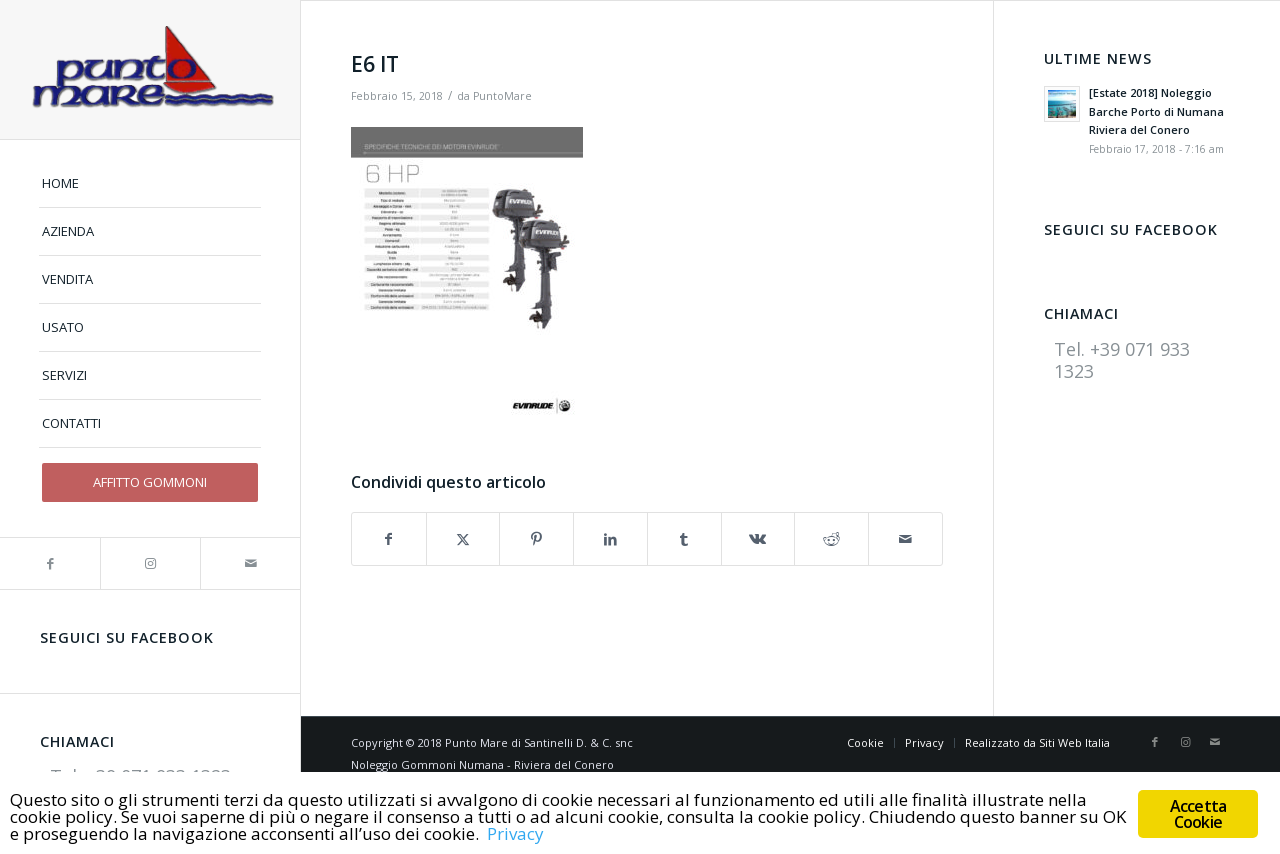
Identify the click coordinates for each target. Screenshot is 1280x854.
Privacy (515, 833)
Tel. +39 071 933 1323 (1122, 359)
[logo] (150, 69)
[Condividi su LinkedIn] (610, 539)
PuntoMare (502, 96)
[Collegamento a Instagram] (150, 563)
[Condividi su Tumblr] (684, 539)
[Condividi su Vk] (758, 539)
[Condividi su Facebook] (389, 539)
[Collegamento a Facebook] (50, 563)
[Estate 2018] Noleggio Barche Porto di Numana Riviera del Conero (1156, 111)
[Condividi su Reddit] (831, 539)
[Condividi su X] (463, 539)
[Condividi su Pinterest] (536, 539)
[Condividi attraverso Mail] (905, 539)
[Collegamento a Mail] (250, 563)
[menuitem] (150, 184)
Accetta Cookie (1198, 814)
